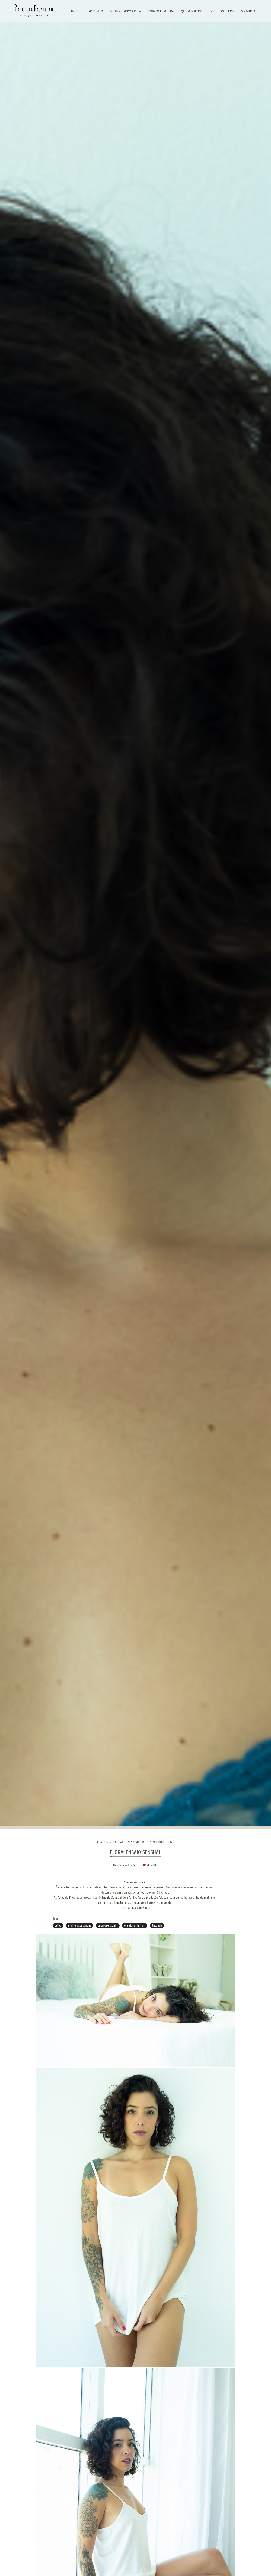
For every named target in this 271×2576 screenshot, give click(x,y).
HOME (75, 11)
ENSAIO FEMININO (162, 11)
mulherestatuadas (79, 1925)
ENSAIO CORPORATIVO (125, 11)
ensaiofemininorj (134, 1925)
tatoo (58, 1925)
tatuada (157, 1925)
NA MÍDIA (248, 11)
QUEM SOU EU (191, 11)
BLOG (211, 11)
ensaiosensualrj (108, 1925)
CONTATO (228, 11)
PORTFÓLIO (94, 11)
